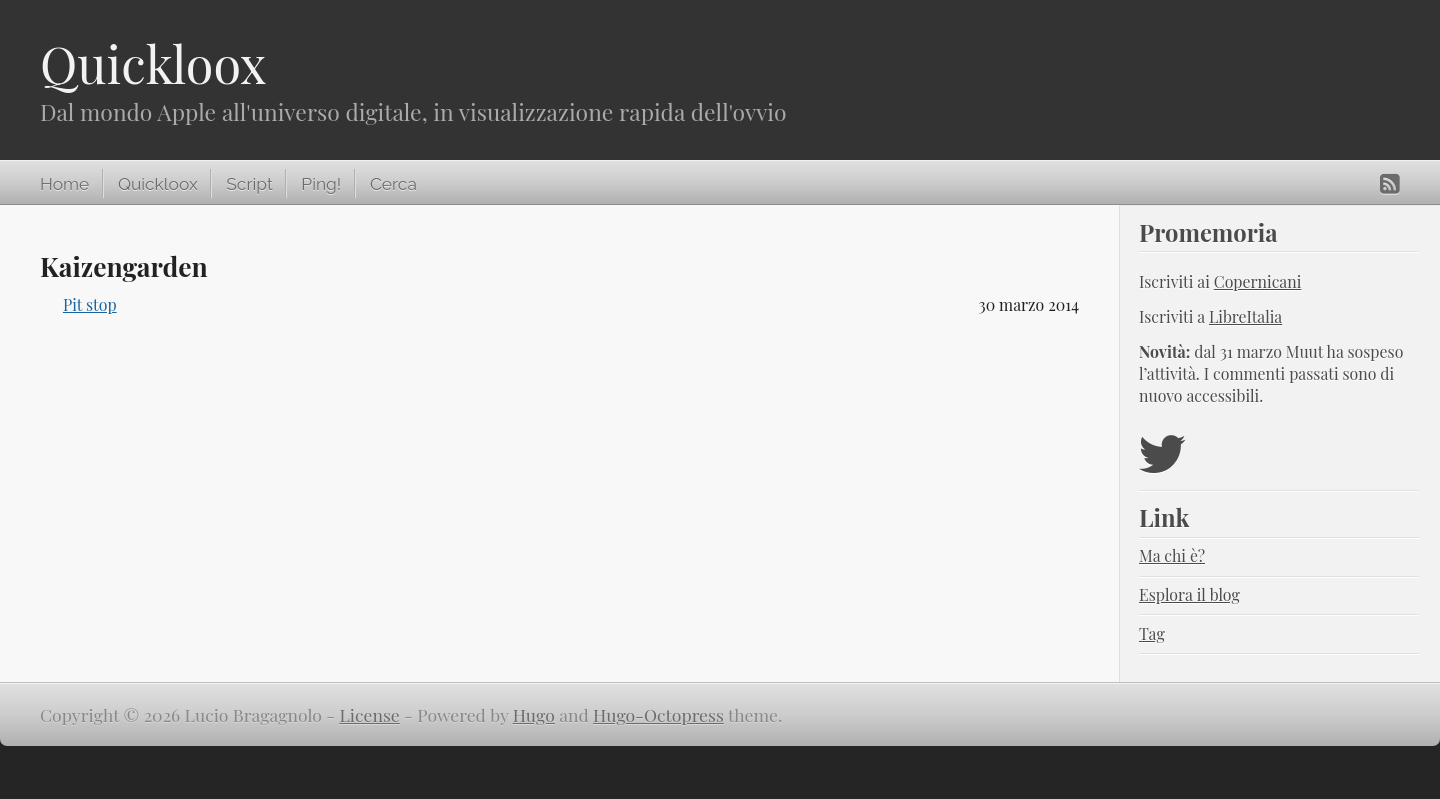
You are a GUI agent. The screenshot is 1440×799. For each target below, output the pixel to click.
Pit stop (90, 304)
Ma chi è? (1172, 555)
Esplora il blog (1189, 594)
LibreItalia (1245, 316)
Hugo (534, 714)
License (370, 714)
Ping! (321, 184)
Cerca (393, 184)
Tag (1152, 633)
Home (64, 184)
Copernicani (1258, 281)
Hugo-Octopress (658, 714)
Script (249, 184)
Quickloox (153, 63)
